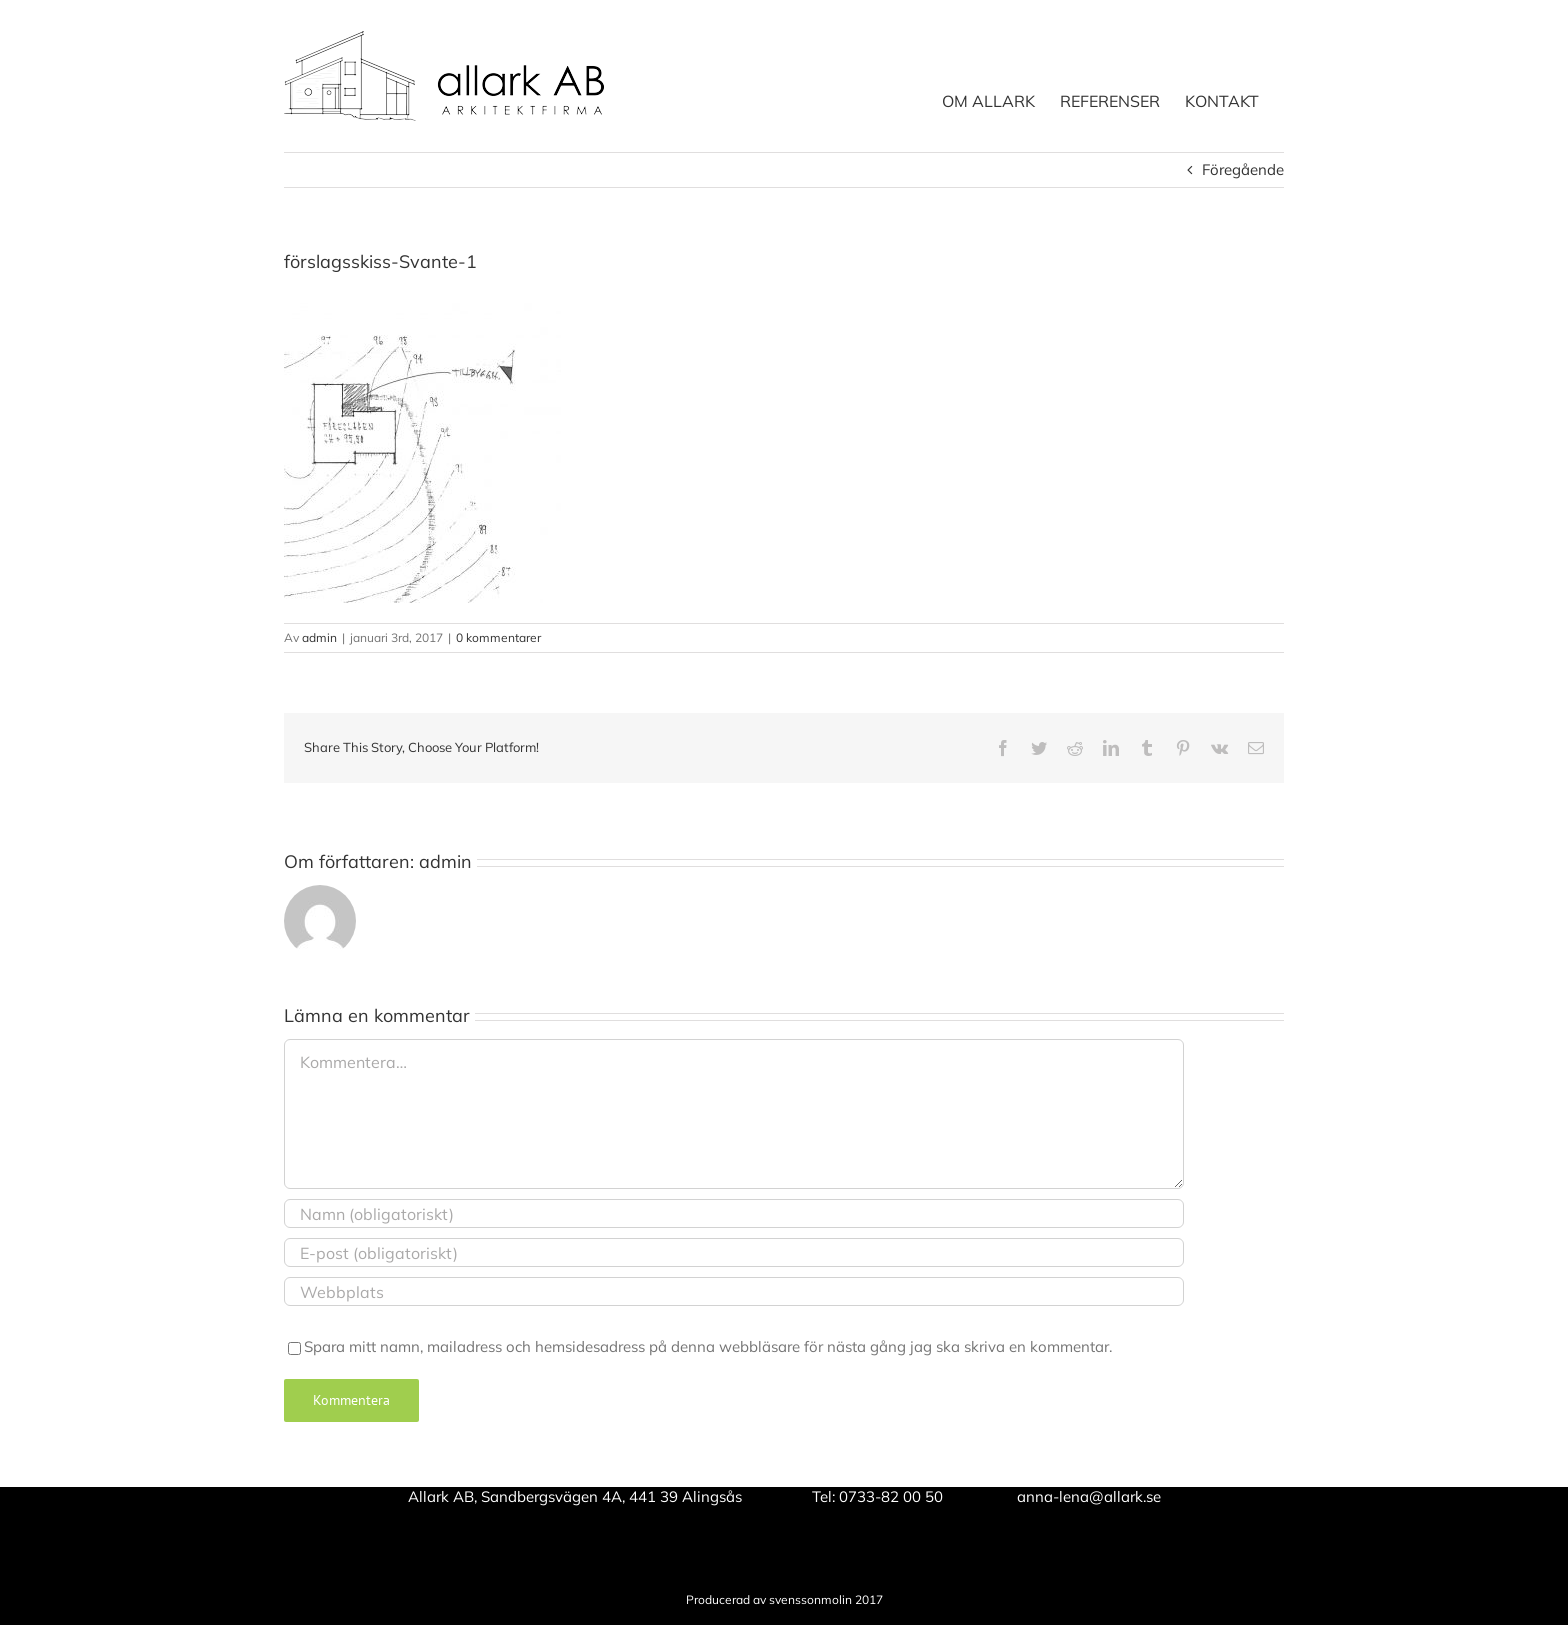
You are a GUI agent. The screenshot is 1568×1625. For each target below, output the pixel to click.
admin (319, 637)
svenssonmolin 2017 (826, 1599)
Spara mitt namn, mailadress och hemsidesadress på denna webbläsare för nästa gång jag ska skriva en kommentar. (708, 1346)
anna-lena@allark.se (1089, 1496)
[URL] (734, 1291)
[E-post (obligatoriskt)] (734, 1252)
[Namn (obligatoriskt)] (734, 1213)
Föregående (1243, 169)
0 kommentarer (498, 637)
